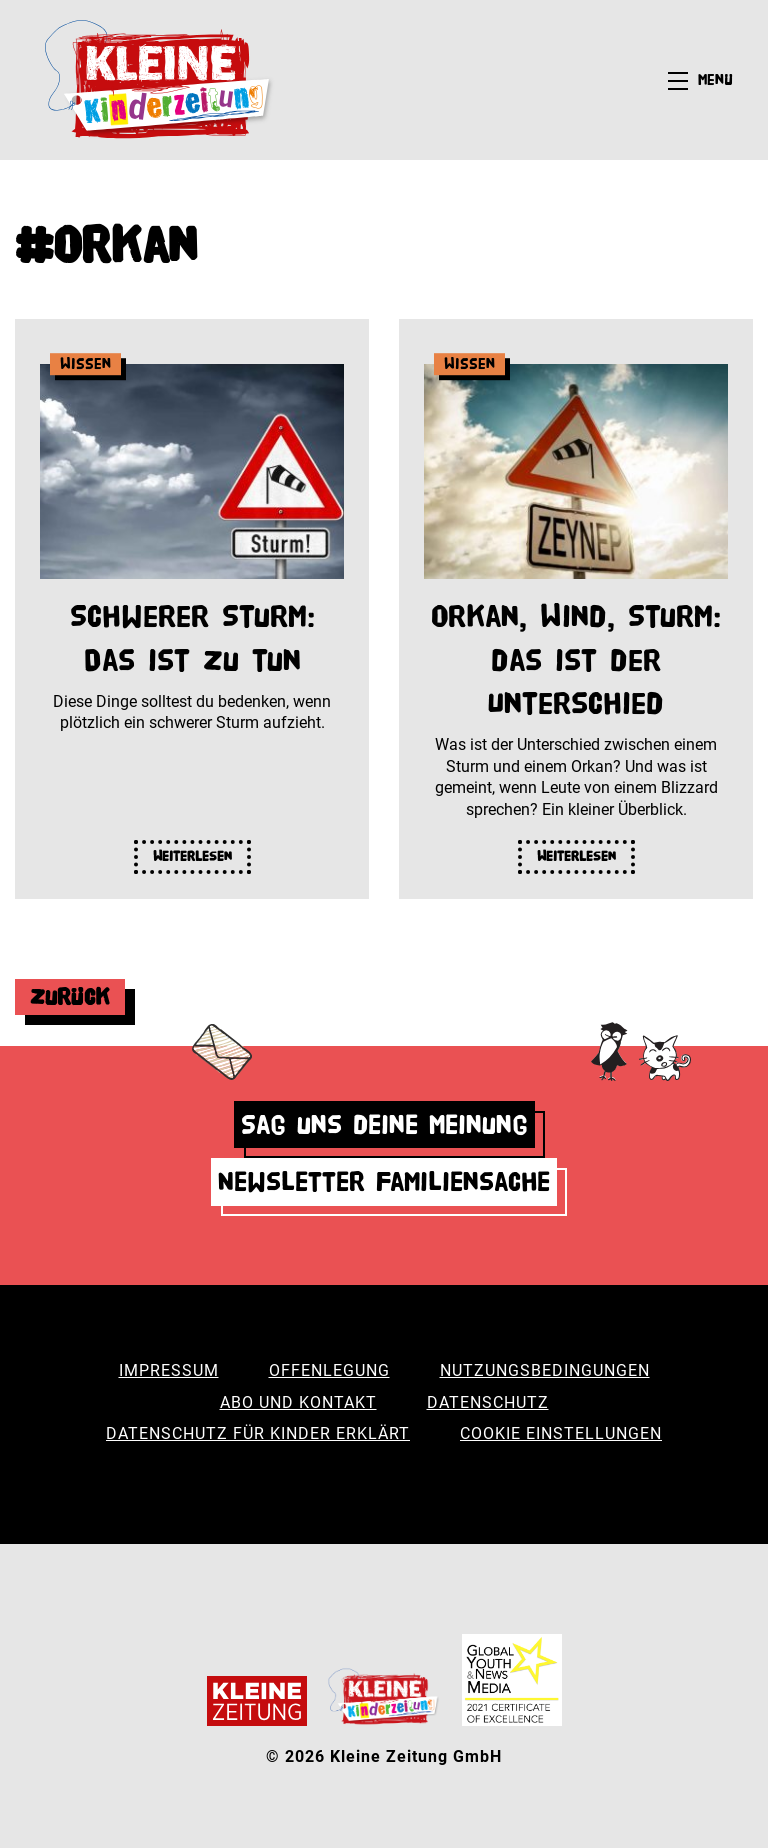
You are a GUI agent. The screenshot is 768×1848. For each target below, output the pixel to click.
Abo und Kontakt (298, 1402)
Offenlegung (329, 1370)
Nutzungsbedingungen (545, 1370)
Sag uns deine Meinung (384, 1124)
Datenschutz (488, 1402)
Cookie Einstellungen (561, 1433)
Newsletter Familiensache (384, 1181)
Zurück (70, 996)
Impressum (169, 1370)
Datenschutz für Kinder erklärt (258, 1433)
